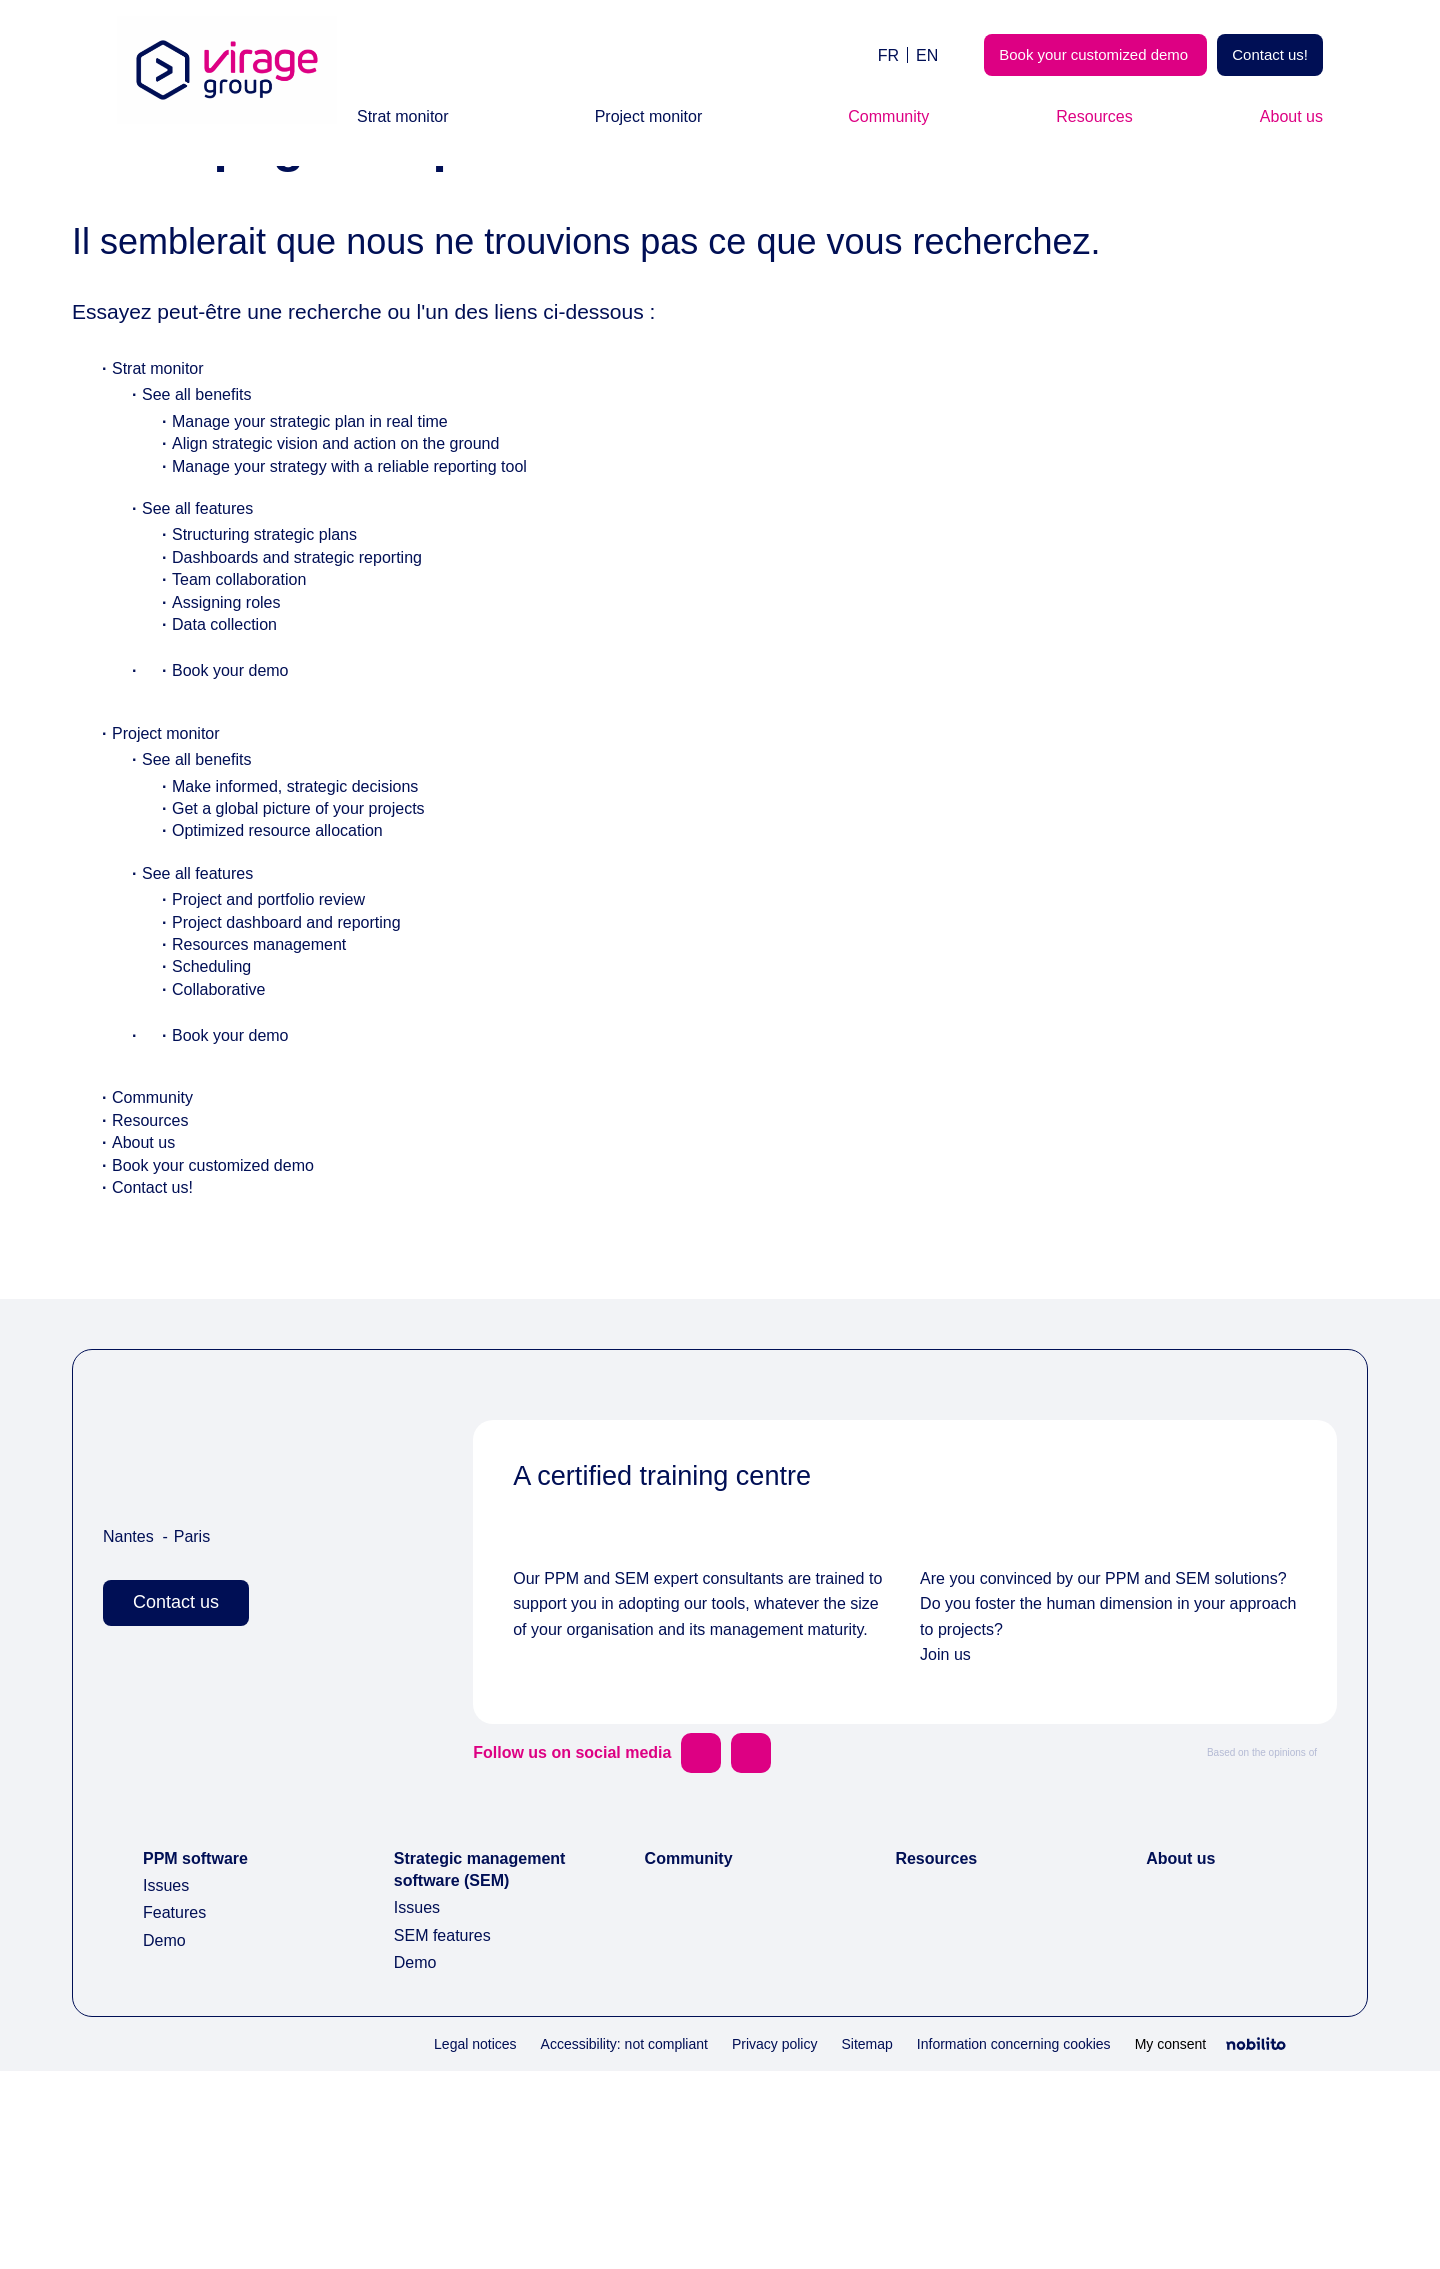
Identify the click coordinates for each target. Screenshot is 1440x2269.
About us (1286, 116)
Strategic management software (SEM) (459, 2056)
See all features (203, 633)
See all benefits (202, 519)
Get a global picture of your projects (315, 933)
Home (96, 191)
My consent (1165, 2241)
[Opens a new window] (713, 1928)
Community (898, 116)
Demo (167, 2115)
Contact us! (1263, 54)
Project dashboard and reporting (302, 1047)
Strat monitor (412, 117)
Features (178, 2088)
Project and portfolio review (281, 1024)
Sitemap (822, 2241)
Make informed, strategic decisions (309, 911)
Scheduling (214, 1091)
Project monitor (659, 117)
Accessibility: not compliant (554, 2241)
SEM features (445, 2133)
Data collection (232, 749)
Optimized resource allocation (291, 955)
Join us (946, 1830)
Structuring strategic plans (277, 659)
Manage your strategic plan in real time (327, 546)
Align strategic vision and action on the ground (354, 568)
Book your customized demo (1070, 54)
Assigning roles (230, 727)
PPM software (201, 2033)
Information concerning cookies (988, 2241)
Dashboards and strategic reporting (314, 682)
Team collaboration (250, 704)
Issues (166, 2061)
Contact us (183, 1727)
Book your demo (236, 795)
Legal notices (388, 2241)
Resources (1098, 116)
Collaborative (225, 1114)
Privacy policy (721, 2241)
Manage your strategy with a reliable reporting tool (373, 591)
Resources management (269, 1069)
